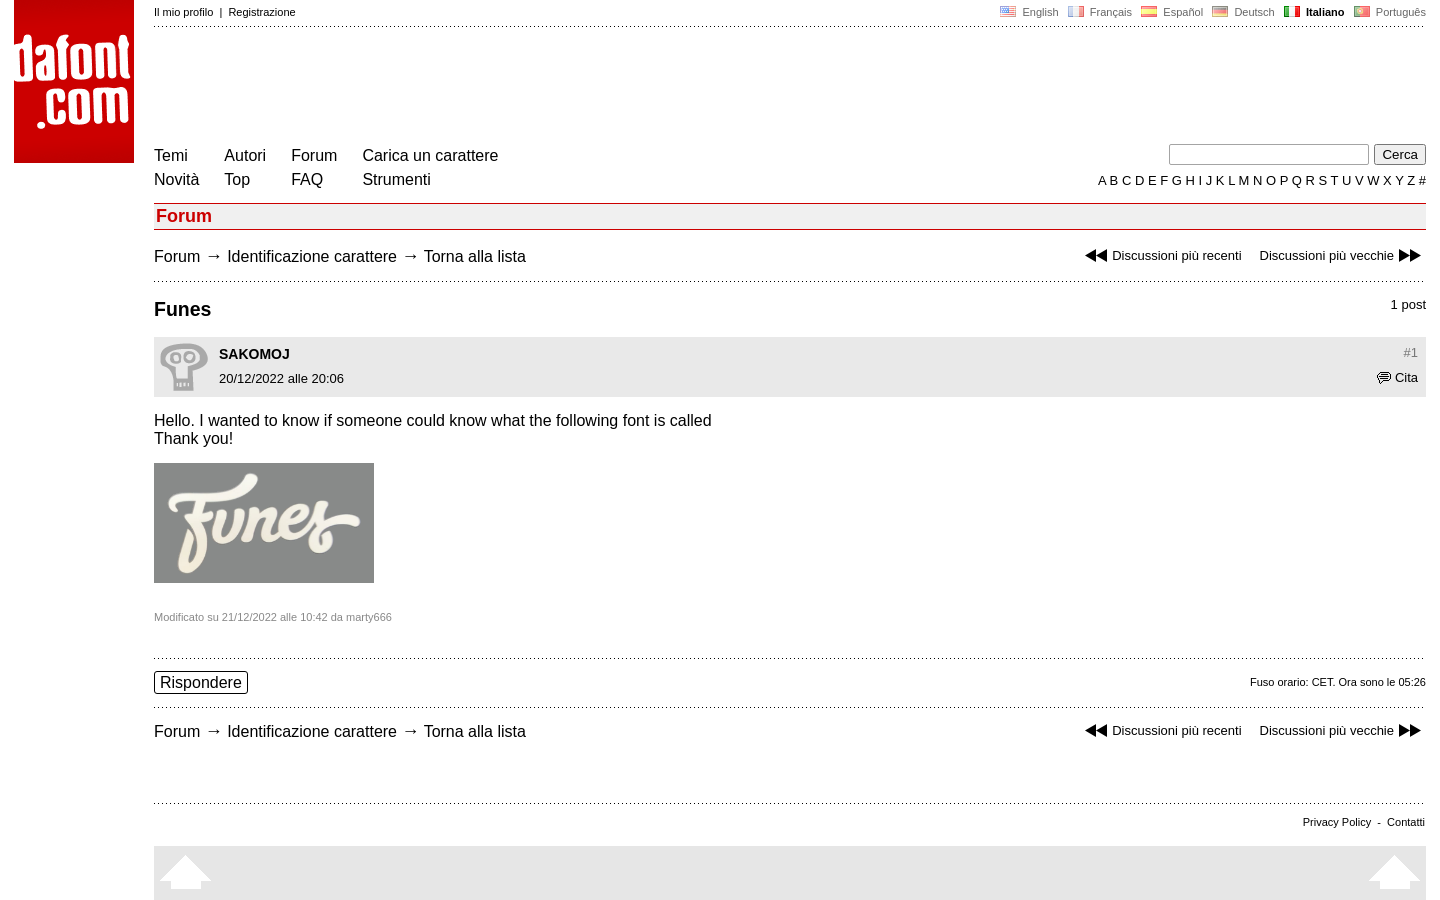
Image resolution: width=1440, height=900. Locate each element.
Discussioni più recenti (1160, 255)
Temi (171, 155)
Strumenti (396, 179)
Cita (1397, 377)
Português (1388, 12)
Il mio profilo (183, 12)
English (1029, 12)
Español (1172, 12)
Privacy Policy (1337, 822)
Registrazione (261, 12)
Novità (176, 179)
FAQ (307, 179)
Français (1100, 12)
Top (237, 179)
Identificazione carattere (312, 256)
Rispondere (201, 682)
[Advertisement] (518, 88)
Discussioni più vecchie (1343, 255)
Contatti (1406, 822)
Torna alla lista (475, 256)
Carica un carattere (430, 155)
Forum (314, 155)
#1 (1411, 352)
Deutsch (1243, 12)
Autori (245, 155)
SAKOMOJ (254, 354)
